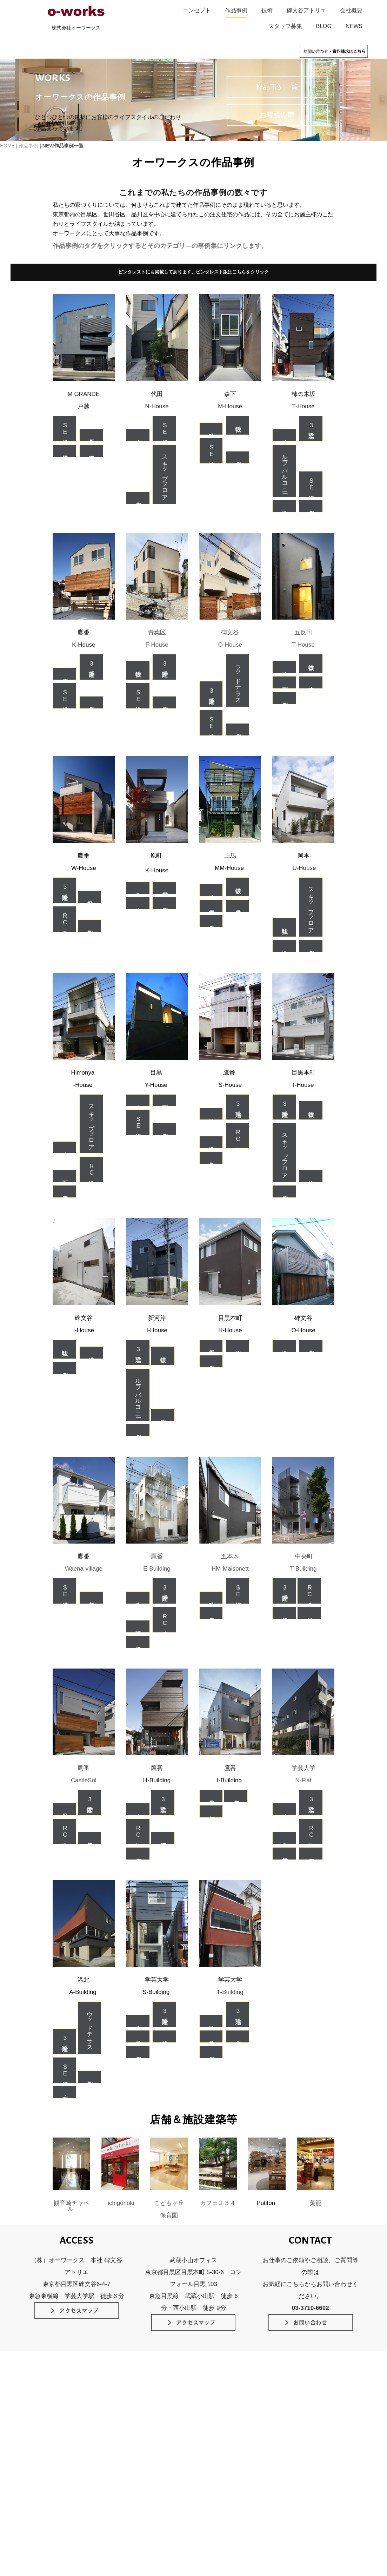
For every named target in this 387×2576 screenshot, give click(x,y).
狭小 (138, 435)
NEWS (354, 26)
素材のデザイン (52, 2455)
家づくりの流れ (216, 2434)
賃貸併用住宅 (64, 450)
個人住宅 (138, 497)
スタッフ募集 (285, 26)
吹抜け (238, 425)
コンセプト (197, 10)
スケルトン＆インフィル (147, 2445)
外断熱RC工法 (137, 2423)
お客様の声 (211, 2413)
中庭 (64, 673)
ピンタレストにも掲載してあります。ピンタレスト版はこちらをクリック (193, 272)
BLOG (324, 26)
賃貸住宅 (91, 1598)
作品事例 (236, 10)
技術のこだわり (130, 2402)
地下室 (284, 682)
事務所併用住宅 (64, 1191)
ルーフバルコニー (284, 471)
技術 (267, 10)
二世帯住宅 (91, 435)
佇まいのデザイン (54, 2434)
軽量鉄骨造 (237, 906)
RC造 (65, 919)
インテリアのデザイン (59, 2466)
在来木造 (311, 682)
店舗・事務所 (64, 2093)
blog (204, 2466)
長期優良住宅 (136, 2434)
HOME (7, 145)
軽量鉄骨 (211, 1796)
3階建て (311, 428)
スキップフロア (164, 474)
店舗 (309, 1613)
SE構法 (65, 428)
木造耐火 (91, 450)
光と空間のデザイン (57, 2445)
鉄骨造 (138, 2037)
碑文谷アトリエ (306, 10)
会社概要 (351, 10)
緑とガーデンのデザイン (61, 2477)
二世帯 (89, 897)
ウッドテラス (238, 680)
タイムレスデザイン (57, 2423)
